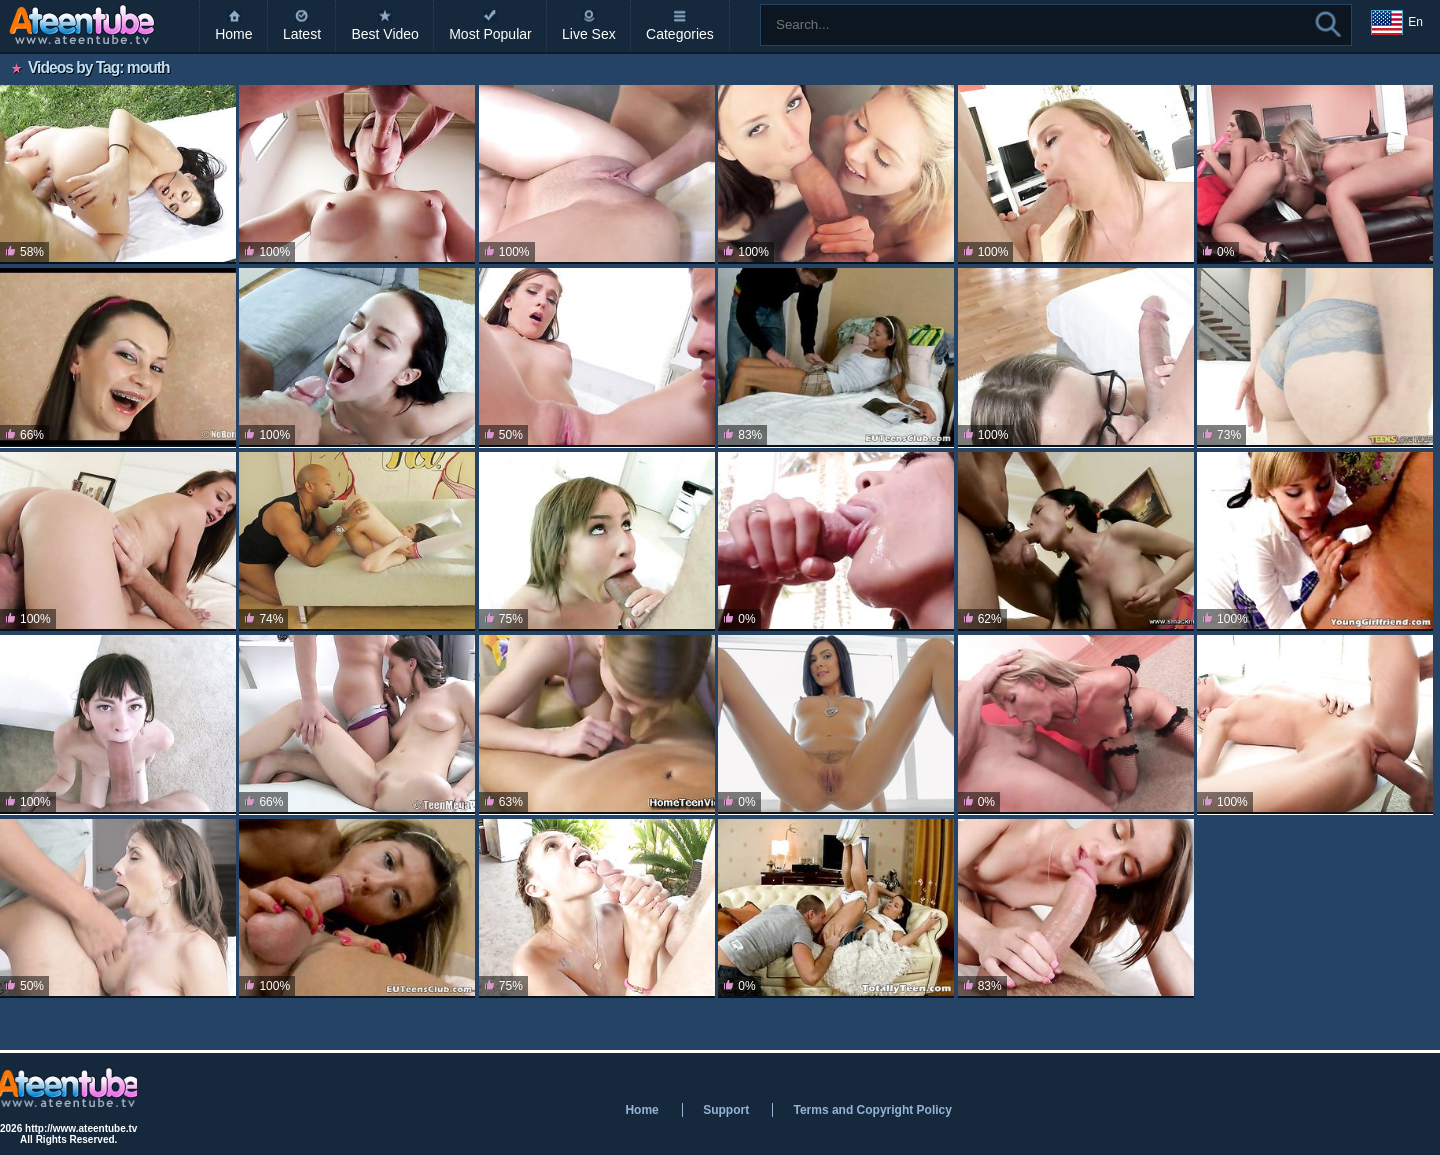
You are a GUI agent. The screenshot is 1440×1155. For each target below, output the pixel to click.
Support (726, 1110)
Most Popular (490, 34)
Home (233, 34)
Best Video (384, 34)
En (1397, 23)
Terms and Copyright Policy (872, 1110)
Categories (680, 34)
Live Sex (589, 34)
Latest (302, 34)
